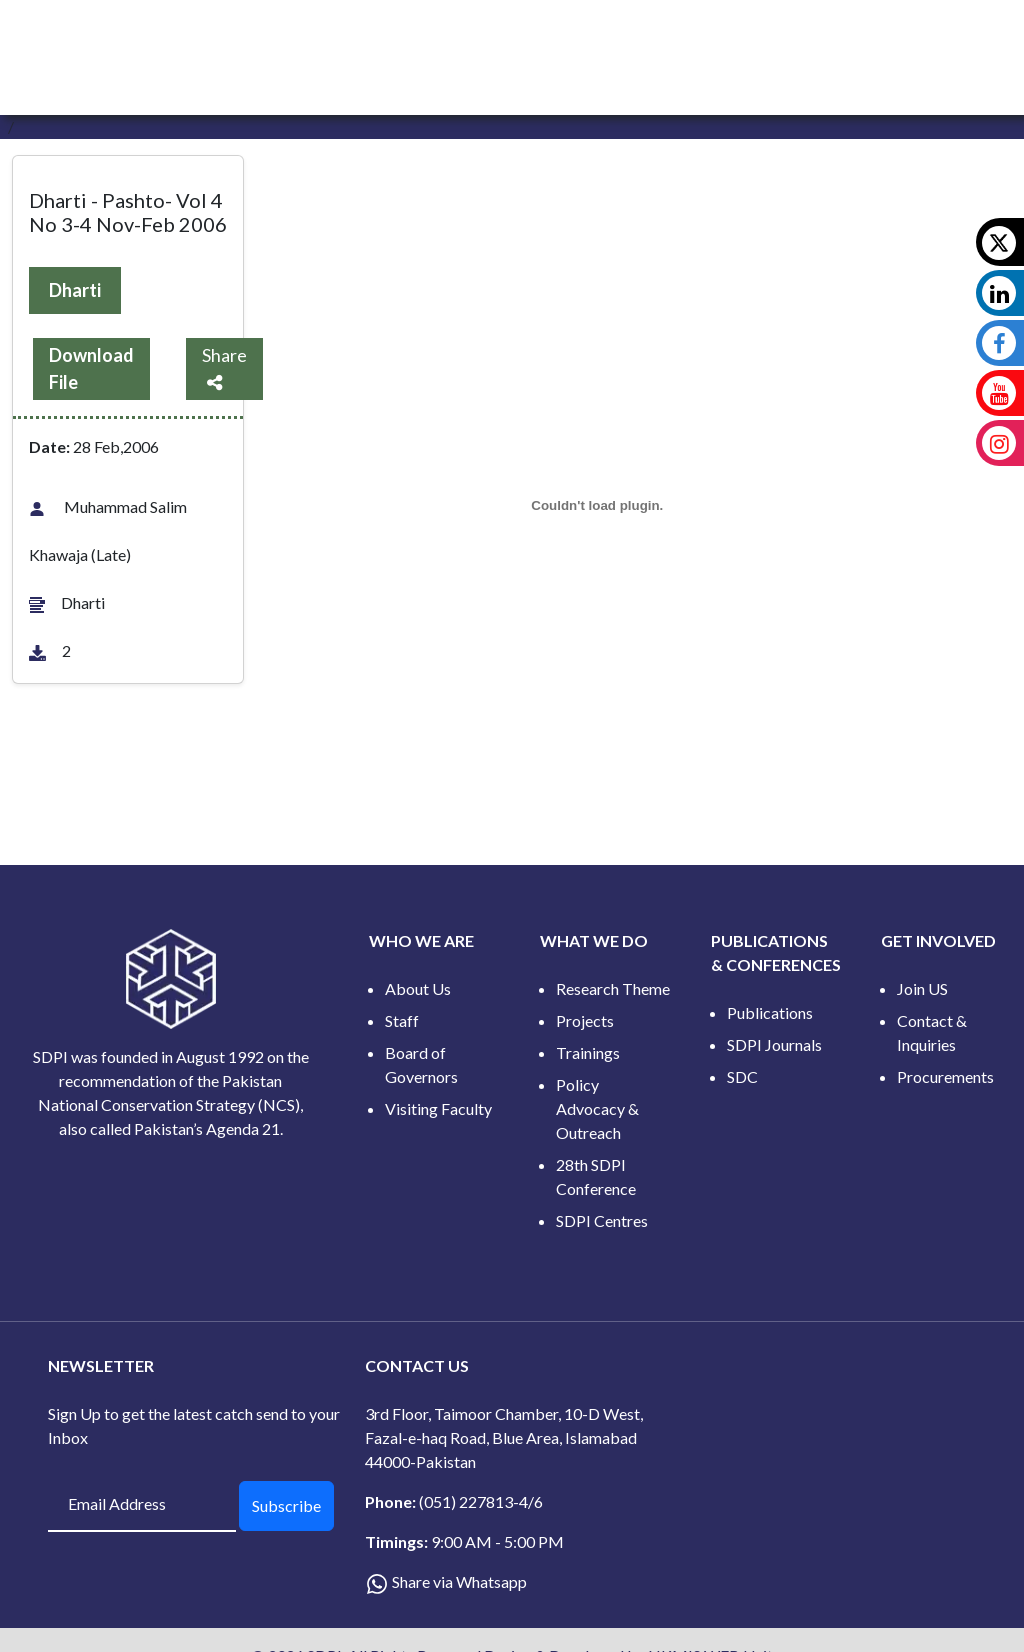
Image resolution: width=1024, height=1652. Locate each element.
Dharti (75, 290)
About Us (418, 988)
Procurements (945, 1076)
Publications (770, 1012)
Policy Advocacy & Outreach (597, 1108)
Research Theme (613, 988)
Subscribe (286, 1505)
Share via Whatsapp (459, 1581)
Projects (585, 1020)
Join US (922, 988)
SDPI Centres (602, 1220)
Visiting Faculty (438, 1108)
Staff (402, 1020)
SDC (742, 1076)
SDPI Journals (774, 1044)
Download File (91, 368)
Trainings (588, 1052)
